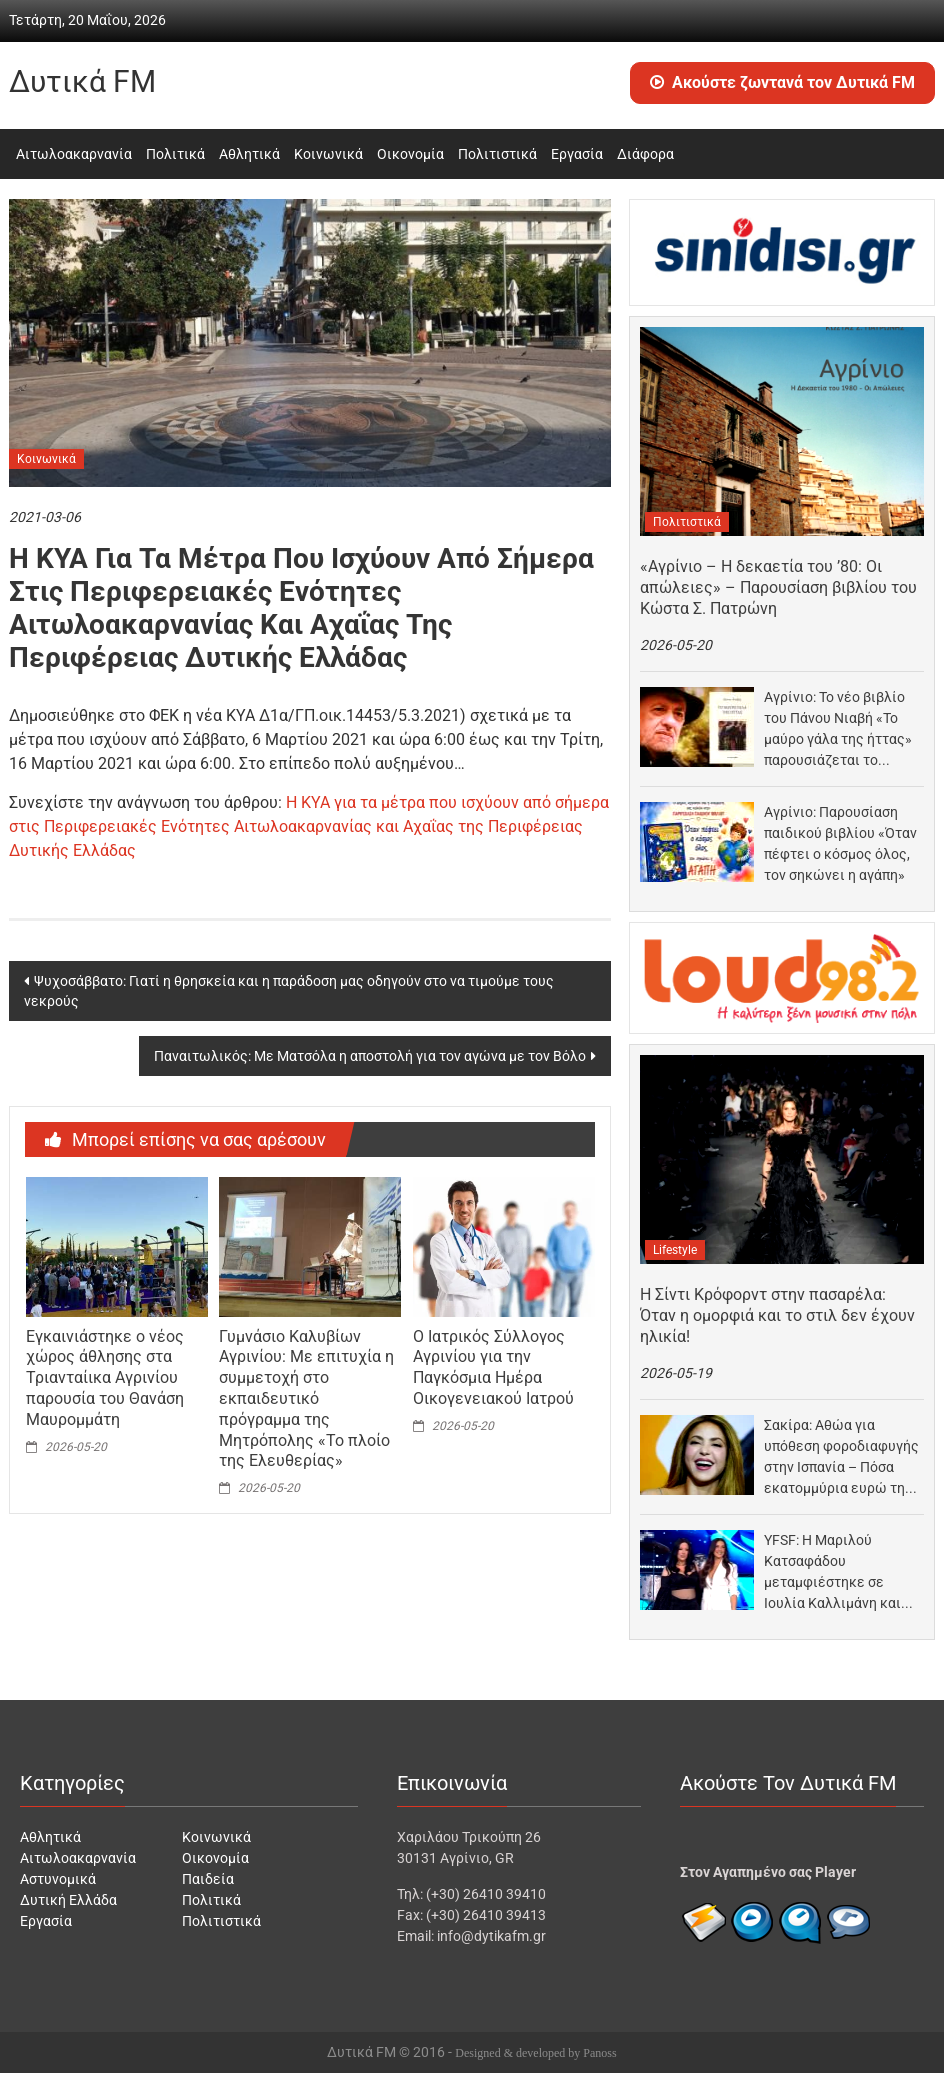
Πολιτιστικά (497, 154)
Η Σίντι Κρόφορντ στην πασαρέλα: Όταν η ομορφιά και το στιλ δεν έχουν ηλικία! (777, 1315)
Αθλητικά (249, 154)
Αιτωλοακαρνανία (74, 154)
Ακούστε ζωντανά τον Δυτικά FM (782, 82)
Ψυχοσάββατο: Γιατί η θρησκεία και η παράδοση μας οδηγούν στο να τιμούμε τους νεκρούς (289, 991)
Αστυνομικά (58, 1879)
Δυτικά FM (82, 81)
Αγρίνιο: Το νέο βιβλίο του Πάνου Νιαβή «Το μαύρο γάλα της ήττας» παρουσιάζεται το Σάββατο (838, 730)
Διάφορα (645, 154)
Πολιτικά (175, 154)
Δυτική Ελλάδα (68, 1900)
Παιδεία (208, 1879)
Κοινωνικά (328, 154)
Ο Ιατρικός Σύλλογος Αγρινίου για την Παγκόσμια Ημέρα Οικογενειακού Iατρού (493, 1367)
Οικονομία (410, 154)
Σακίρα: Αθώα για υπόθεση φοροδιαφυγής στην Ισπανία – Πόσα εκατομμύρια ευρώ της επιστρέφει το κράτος (841, 1458)
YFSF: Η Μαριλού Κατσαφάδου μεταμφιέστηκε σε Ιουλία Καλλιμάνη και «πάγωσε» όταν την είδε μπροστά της (841, 1573)
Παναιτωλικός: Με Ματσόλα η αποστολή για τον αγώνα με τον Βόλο (370, 1056)
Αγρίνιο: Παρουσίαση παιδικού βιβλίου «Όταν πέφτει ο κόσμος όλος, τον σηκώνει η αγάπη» (840, 843)
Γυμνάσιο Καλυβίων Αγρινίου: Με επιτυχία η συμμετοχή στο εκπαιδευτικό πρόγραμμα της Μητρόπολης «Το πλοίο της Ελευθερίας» (306, 1399)
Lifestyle (675, 1250)
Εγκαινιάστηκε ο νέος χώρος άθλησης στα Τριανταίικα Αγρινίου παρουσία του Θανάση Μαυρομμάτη (105, 1378)
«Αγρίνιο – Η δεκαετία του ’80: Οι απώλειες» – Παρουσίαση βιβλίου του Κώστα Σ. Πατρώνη (778, 587)
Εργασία (577, 154)
